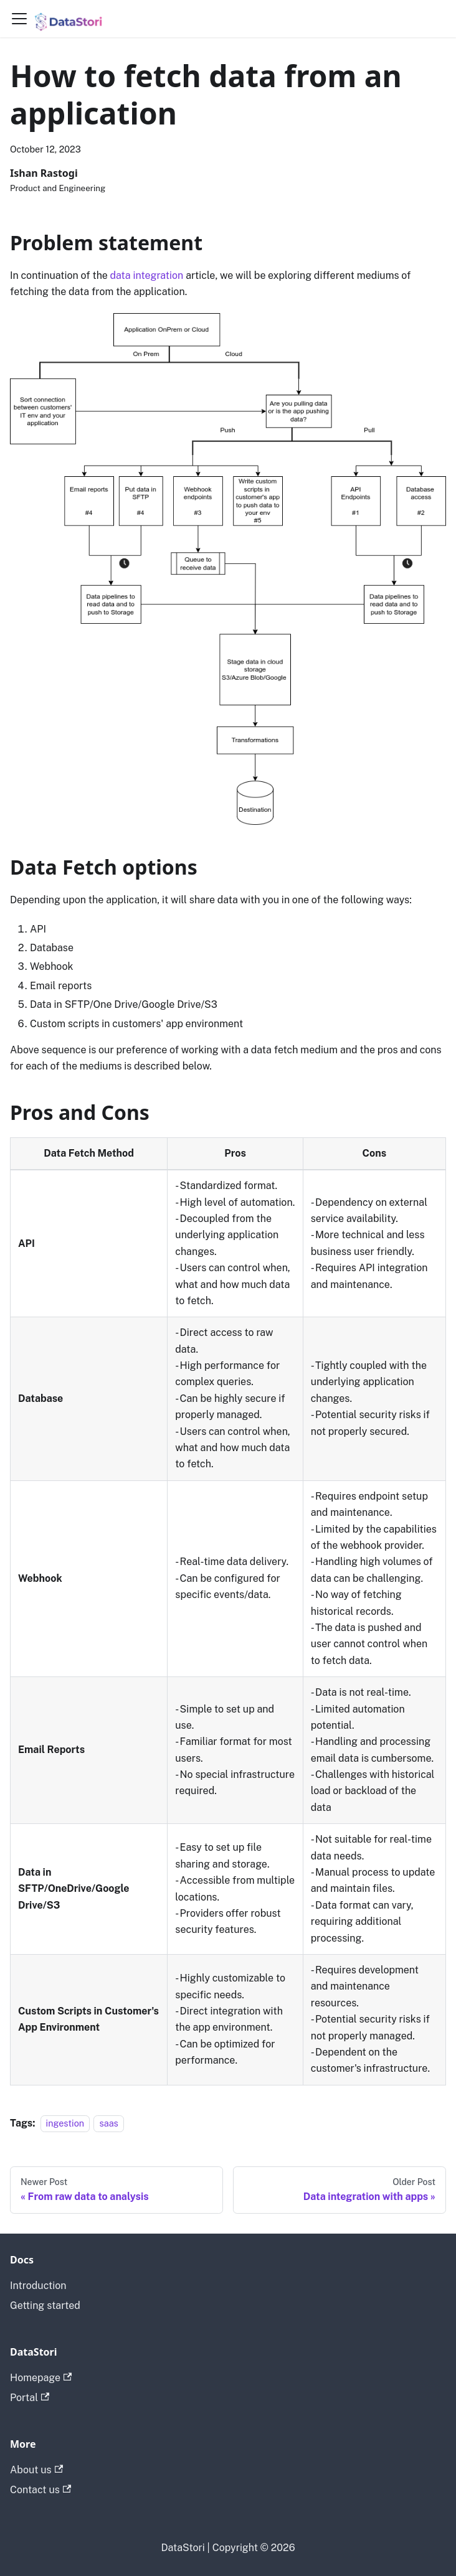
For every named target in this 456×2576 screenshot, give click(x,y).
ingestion (65, 2123)
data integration (147, 275)
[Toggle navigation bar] (19, 18)
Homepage (41, 2378)
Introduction (38, 2286)
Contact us (40, 2490)
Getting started (45, 2305)
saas (108, 2123)
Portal (29, 2398)
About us (36, 2470)
